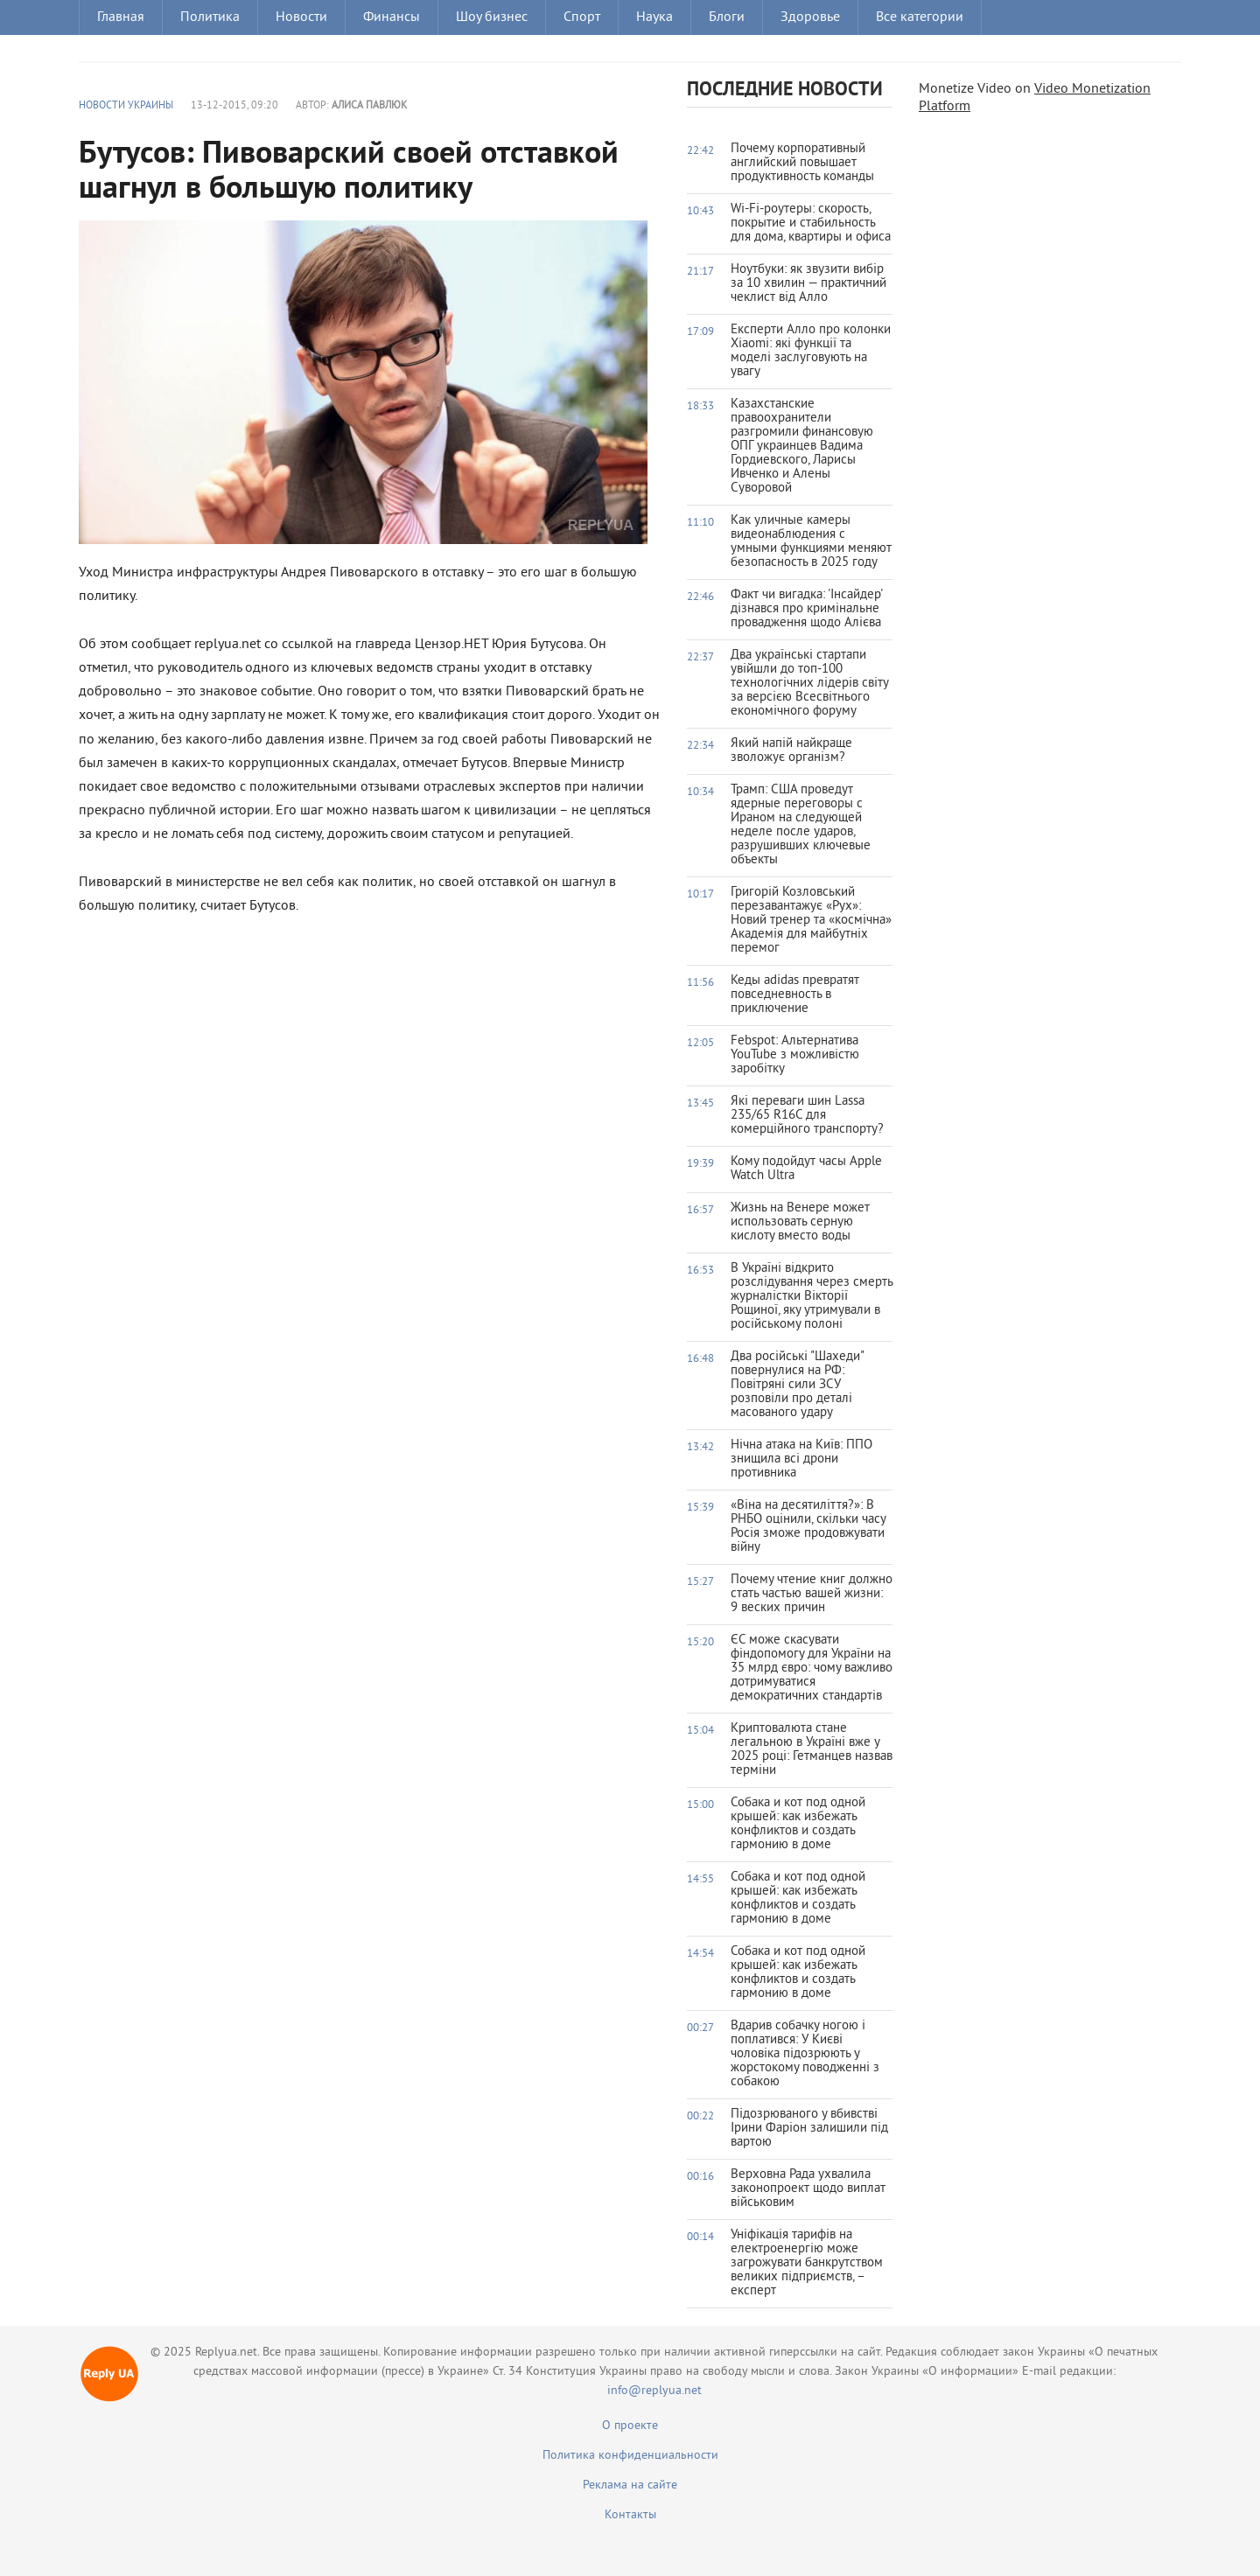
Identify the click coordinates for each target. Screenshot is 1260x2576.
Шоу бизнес (492, 17)
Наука (654, 17)
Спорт (582, 17)
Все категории (919, 17)
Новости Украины (126, 106)
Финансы (391, 17)
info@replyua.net (654, 2391)
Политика (210, 17)
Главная (120, 17)
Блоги (727, 17)
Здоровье (810, 17)
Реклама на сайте (630, 2485)
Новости (301, 17)
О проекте (630, 2426)
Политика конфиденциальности (630, 2455)
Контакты (630, 2515)
